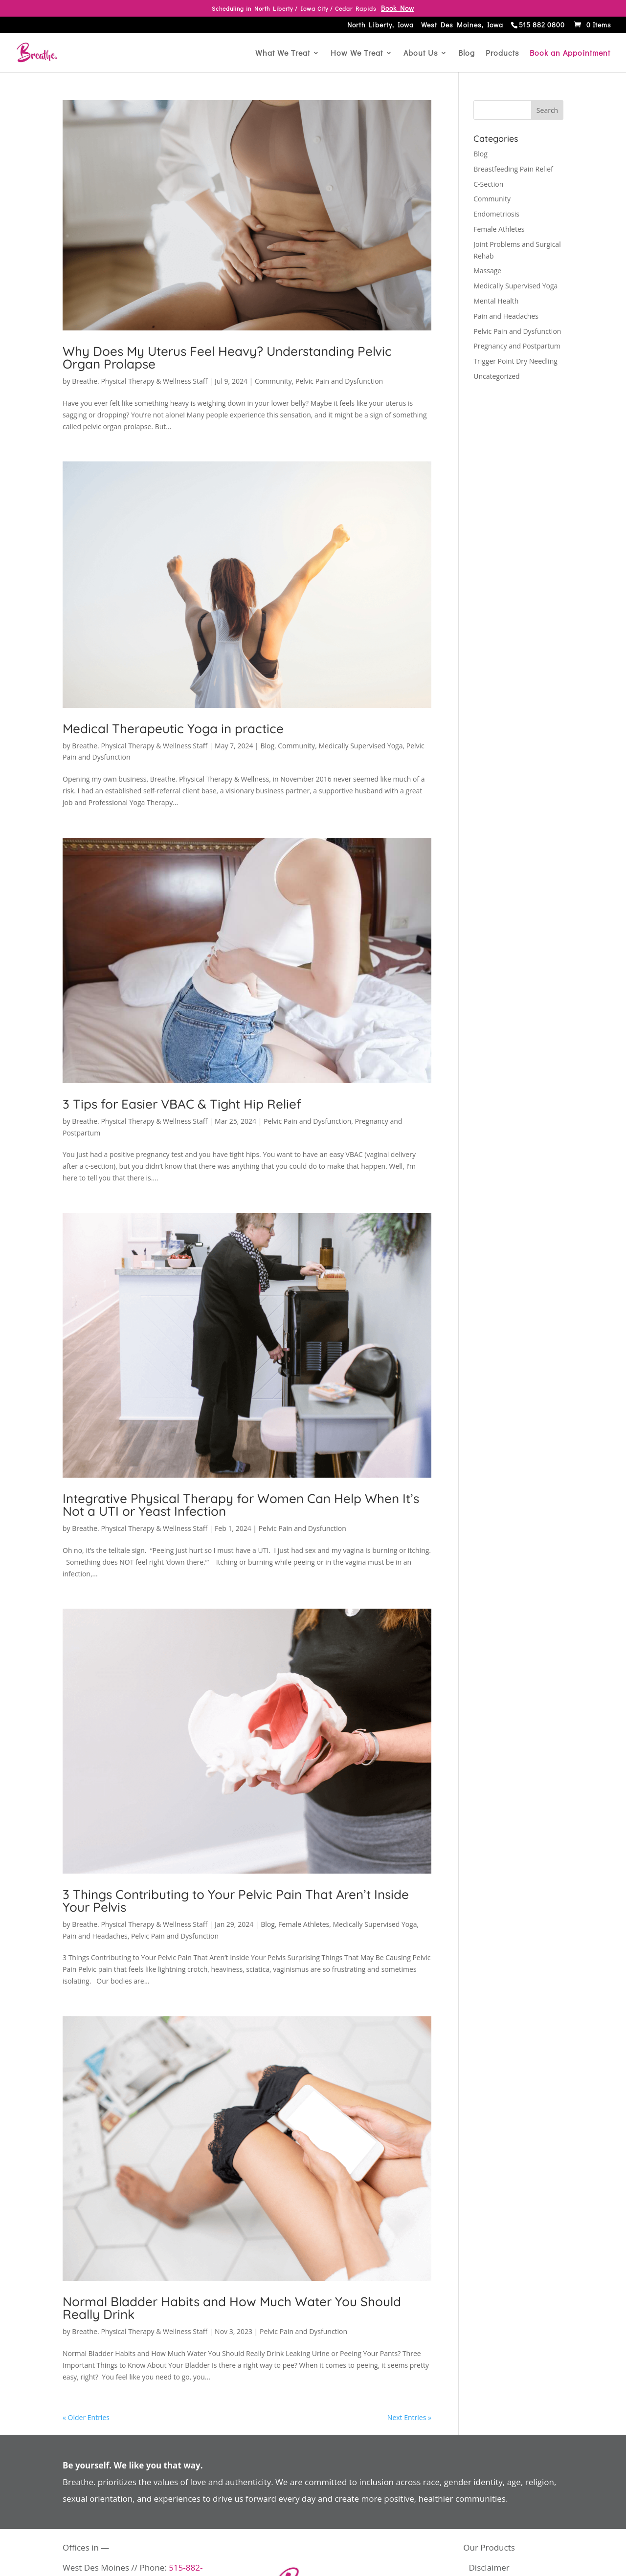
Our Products (489, 2547)
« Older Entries (86, 2417)
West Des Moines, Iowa (462, 25)
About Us (420, 53)
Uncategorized (496, 376)
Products (502, 53)
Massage (487, 270)
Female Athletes (303, 1924)
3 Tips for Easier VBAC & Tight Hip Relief (182, 1104)
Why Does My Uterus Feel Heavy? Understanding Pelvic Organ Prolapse (227, 357)
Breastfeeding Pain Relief (513, 169)
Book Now (397, 8)
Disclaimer (489, 2567)
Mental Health (495, 301)
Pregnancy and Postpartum (516, 345)
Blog (466, 53)
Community (273, 381)
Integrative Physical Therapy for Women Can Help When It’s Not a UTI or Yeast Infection (241, 1504)
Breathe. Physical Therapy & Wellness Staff (139, 381)
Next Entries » (409, 2417)
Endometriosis (496, 213)
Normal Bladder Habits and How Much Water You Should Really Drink (232, 2307)
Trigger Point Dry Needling (515, 361)
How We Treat (357, 53)
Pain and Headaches (95, 1936)
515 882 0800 (542, 25)
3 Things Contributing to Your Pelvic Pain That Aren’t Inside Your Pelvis (236, 1900)
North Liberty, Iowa (380, 25)
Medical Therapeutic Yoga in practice (173, 728)
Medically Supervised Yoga (360, 745)
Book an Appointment (570, 53)
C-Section (488, 184)
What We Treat (282, 53)
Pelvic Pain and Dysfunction (339, 381)
